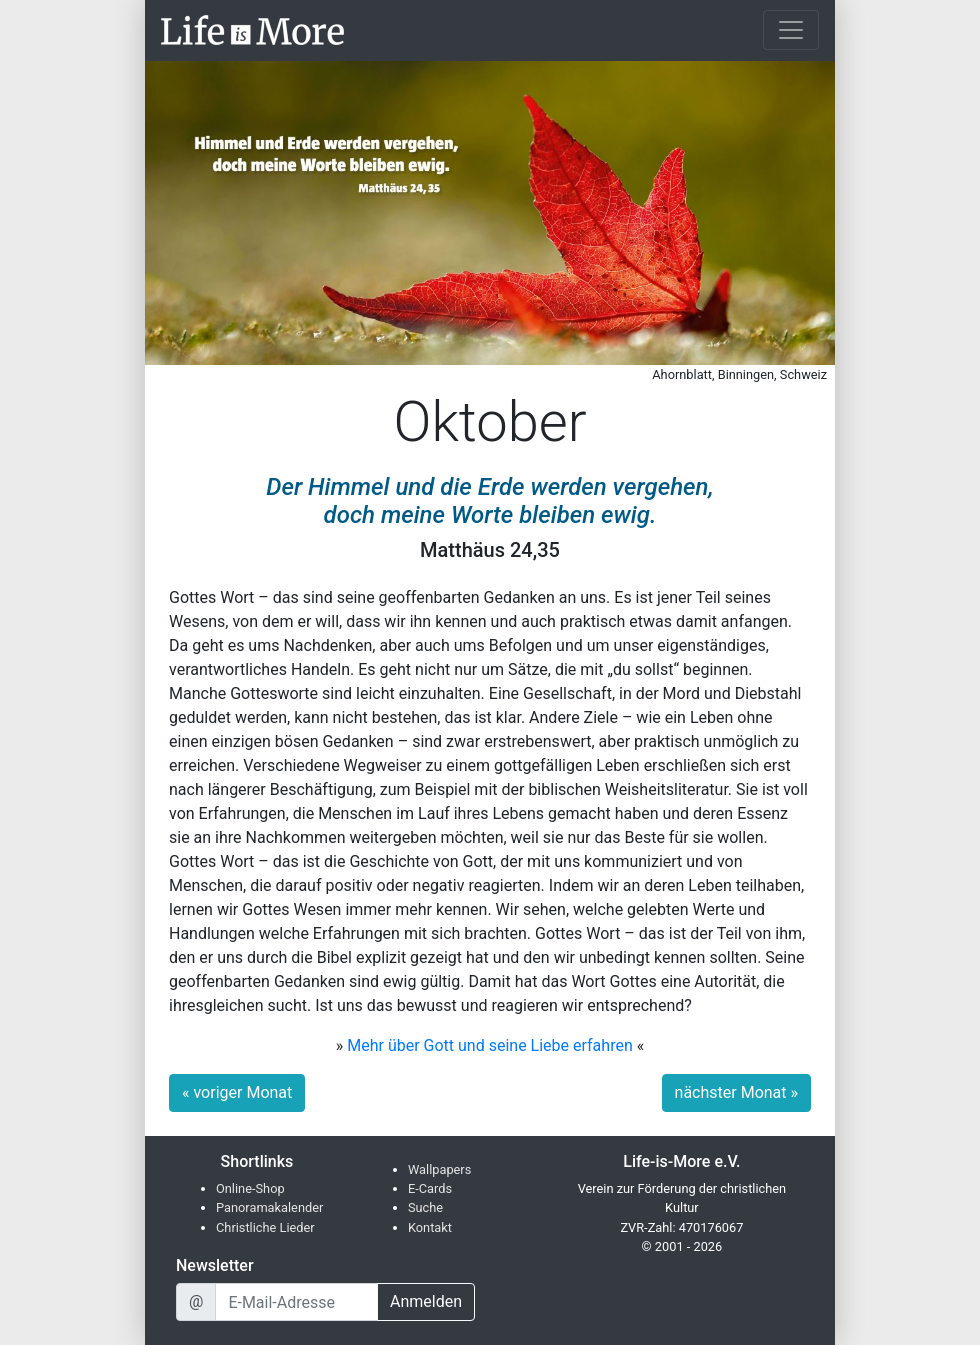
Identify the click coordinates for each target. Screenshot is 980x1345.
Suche (425, 1207)
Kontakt (430, 1227)
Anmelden (426, 1301)
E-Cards (430, 1188)
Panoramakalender (269, 1207)
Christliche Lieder (265, 1227)
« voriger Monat (237, 1092)
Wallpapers (439, 1169)
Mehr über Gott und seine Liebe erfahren (490, 1045)
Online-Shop (250, 1188)
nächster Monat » (736, 1092)
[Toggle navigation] (791, 30)
